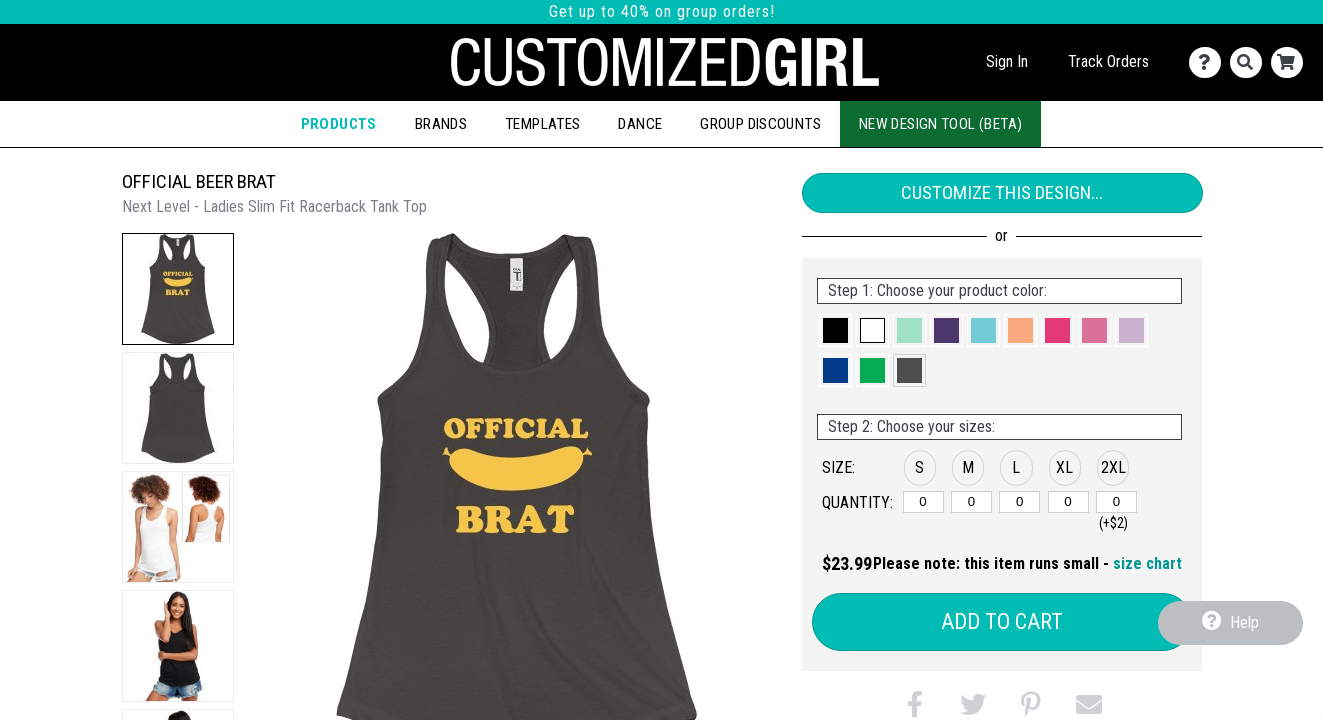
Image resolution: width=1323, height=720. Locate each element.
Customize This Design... (1002, 192)
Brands (441, 124)
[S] (923, 502)
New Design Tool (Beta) (940, 124)
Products (339, 124)
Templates (542, 124)
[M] (971, 502)
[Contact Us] (1209, 62)
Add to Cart (1002, 621)
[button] (178, 289)
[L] (1019, 502)
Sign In (1007, 61)
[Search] (1250, 62)
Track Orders (1108, 61)
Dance (640, 124)
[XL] (1068, 502)
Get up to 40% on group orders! (662, 11)
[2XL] (1116, 502)
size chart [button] (1147, 563)
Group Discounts (760, 124)
